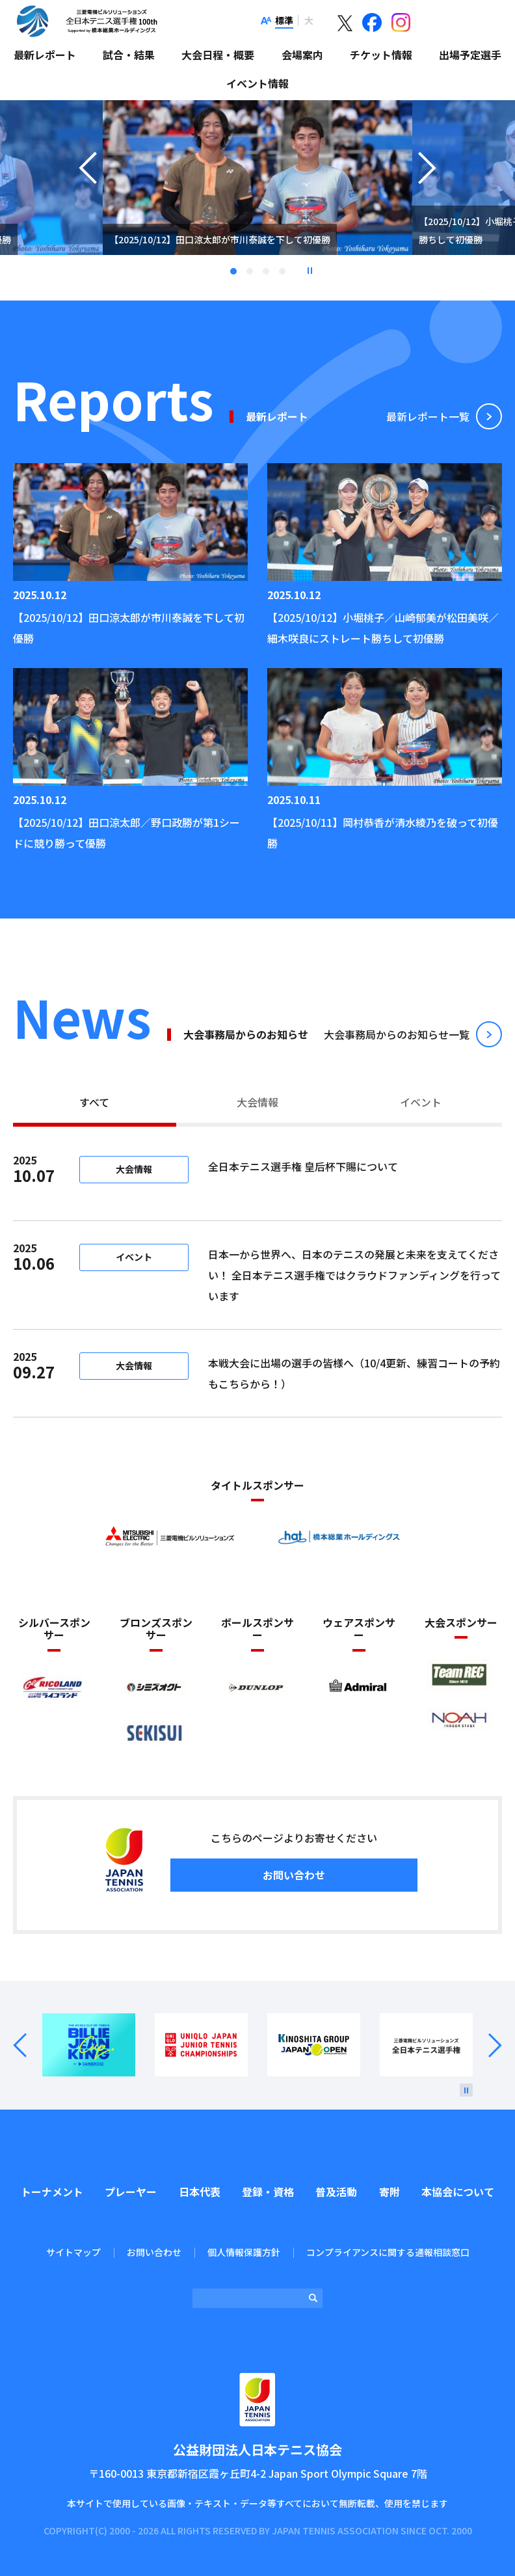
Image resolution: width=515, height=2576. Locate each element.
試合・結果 (129, 54)
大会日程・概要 (217, 54)
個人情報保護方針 (243, 2252)
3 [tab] (266, 271)
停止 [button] (309, 270)
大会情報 (257, 1102)
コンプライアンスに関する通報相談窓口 (387, 2252)
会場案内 (302, 54)
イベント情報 (257, 83)
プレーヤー (131, 2191)
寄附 (389, 2191)
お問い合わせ (294, 1875)
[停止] (466, 2090)
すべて (94, 1102)
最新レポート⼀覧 (427, 416)
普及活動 (336, 2191)
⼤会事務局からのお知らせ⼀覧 (396, 1034)
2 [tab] (249, 271)
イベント (421, 1102)
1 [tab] (233, 271)
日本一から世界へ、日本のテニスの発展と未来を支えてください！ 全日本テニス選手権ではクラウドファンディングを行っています (354, 1275)
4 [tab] (282, 271)
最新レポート (45, 54)
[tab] (94, 1104)
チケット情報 (381, 54)
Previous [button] (87, 194)
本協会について (457, 2191)
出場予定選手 (470, 54)
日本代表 (199, 2191)
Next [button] (427, 194)
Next (487, 2045)
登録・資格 (268, 2191)
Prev (27, 2045)
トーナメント (52, 2191)
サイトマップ (73, 2252)
